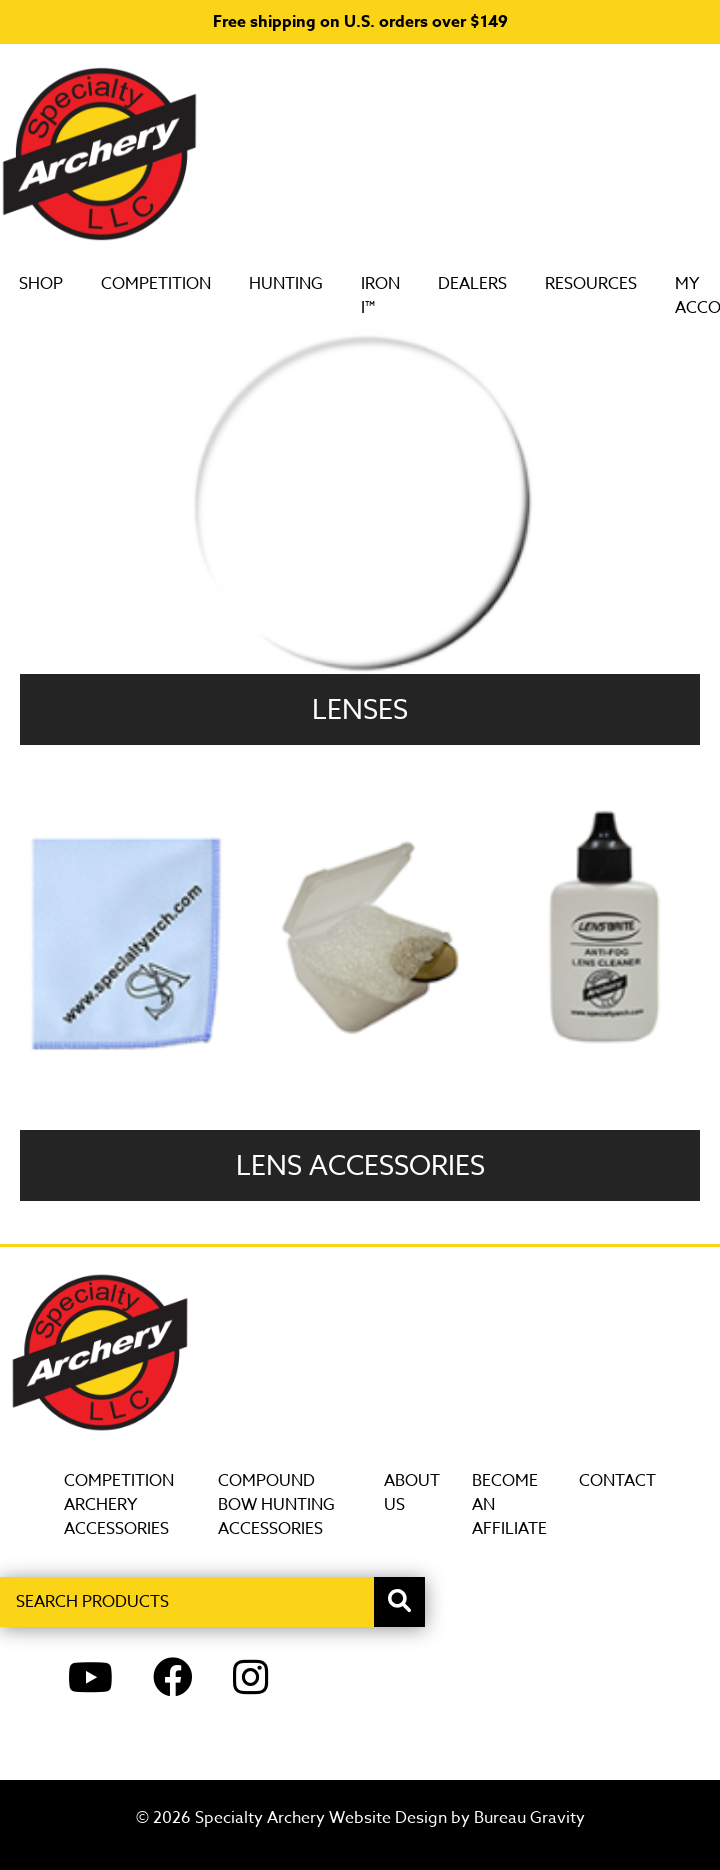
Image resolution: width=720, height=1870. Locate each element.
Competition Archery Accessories (119, 1505)
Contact (617, 1481)
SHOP (61, 284)
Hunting (306, 284)
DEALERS (492, 284)
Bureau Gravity (529, 1818)
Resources (611, 284)
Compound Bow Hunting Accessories (276, 1505)
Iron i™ (400, 296)
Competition (176, 284)
